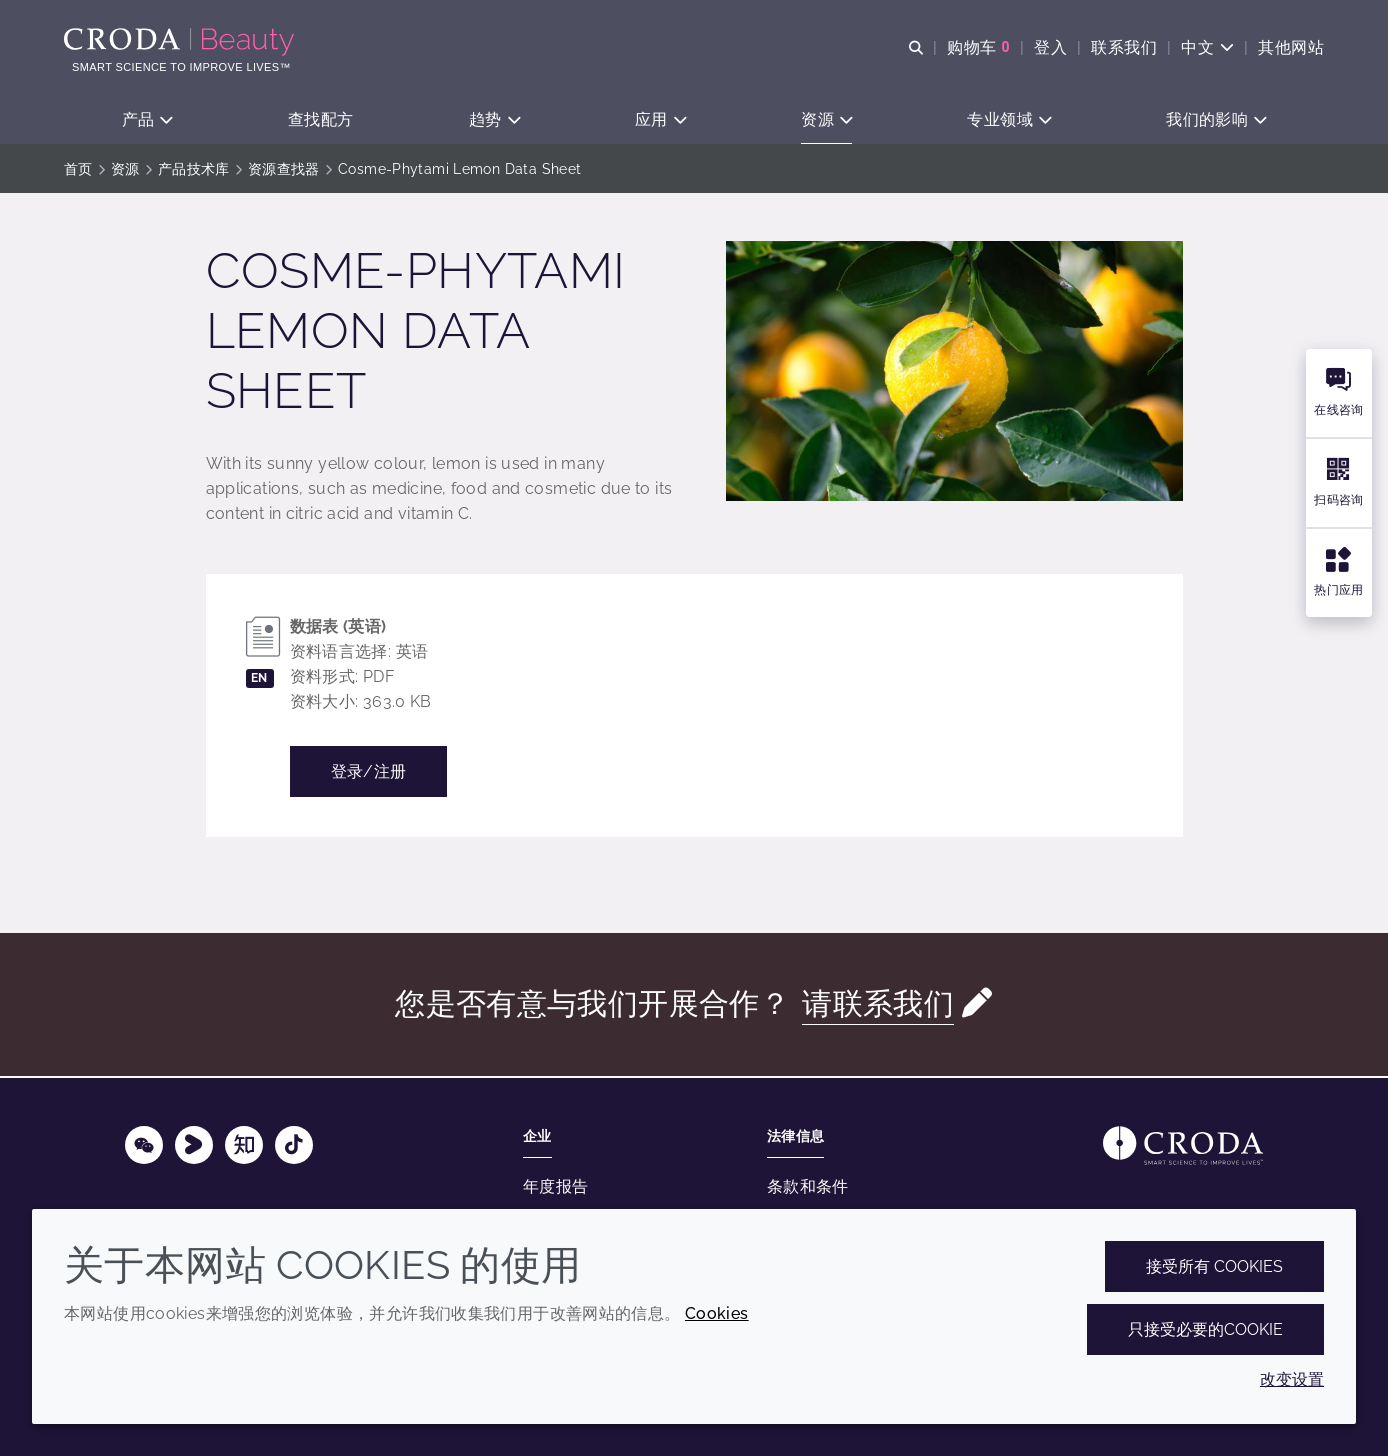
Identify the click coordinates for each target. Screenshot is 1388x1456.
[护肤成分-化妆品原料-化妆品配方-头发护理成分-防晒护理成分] (181, 42)
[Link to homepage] (1183, 1145)
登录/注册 (369, 773)
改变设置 (1292, 1379)
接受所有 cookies (1214, 1266)
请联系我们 (878, 1005)
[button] (147, 120)
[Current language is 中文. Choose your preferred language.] (1207, 47)
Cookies (717, 1313)
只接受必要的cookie (1205, 1329)
